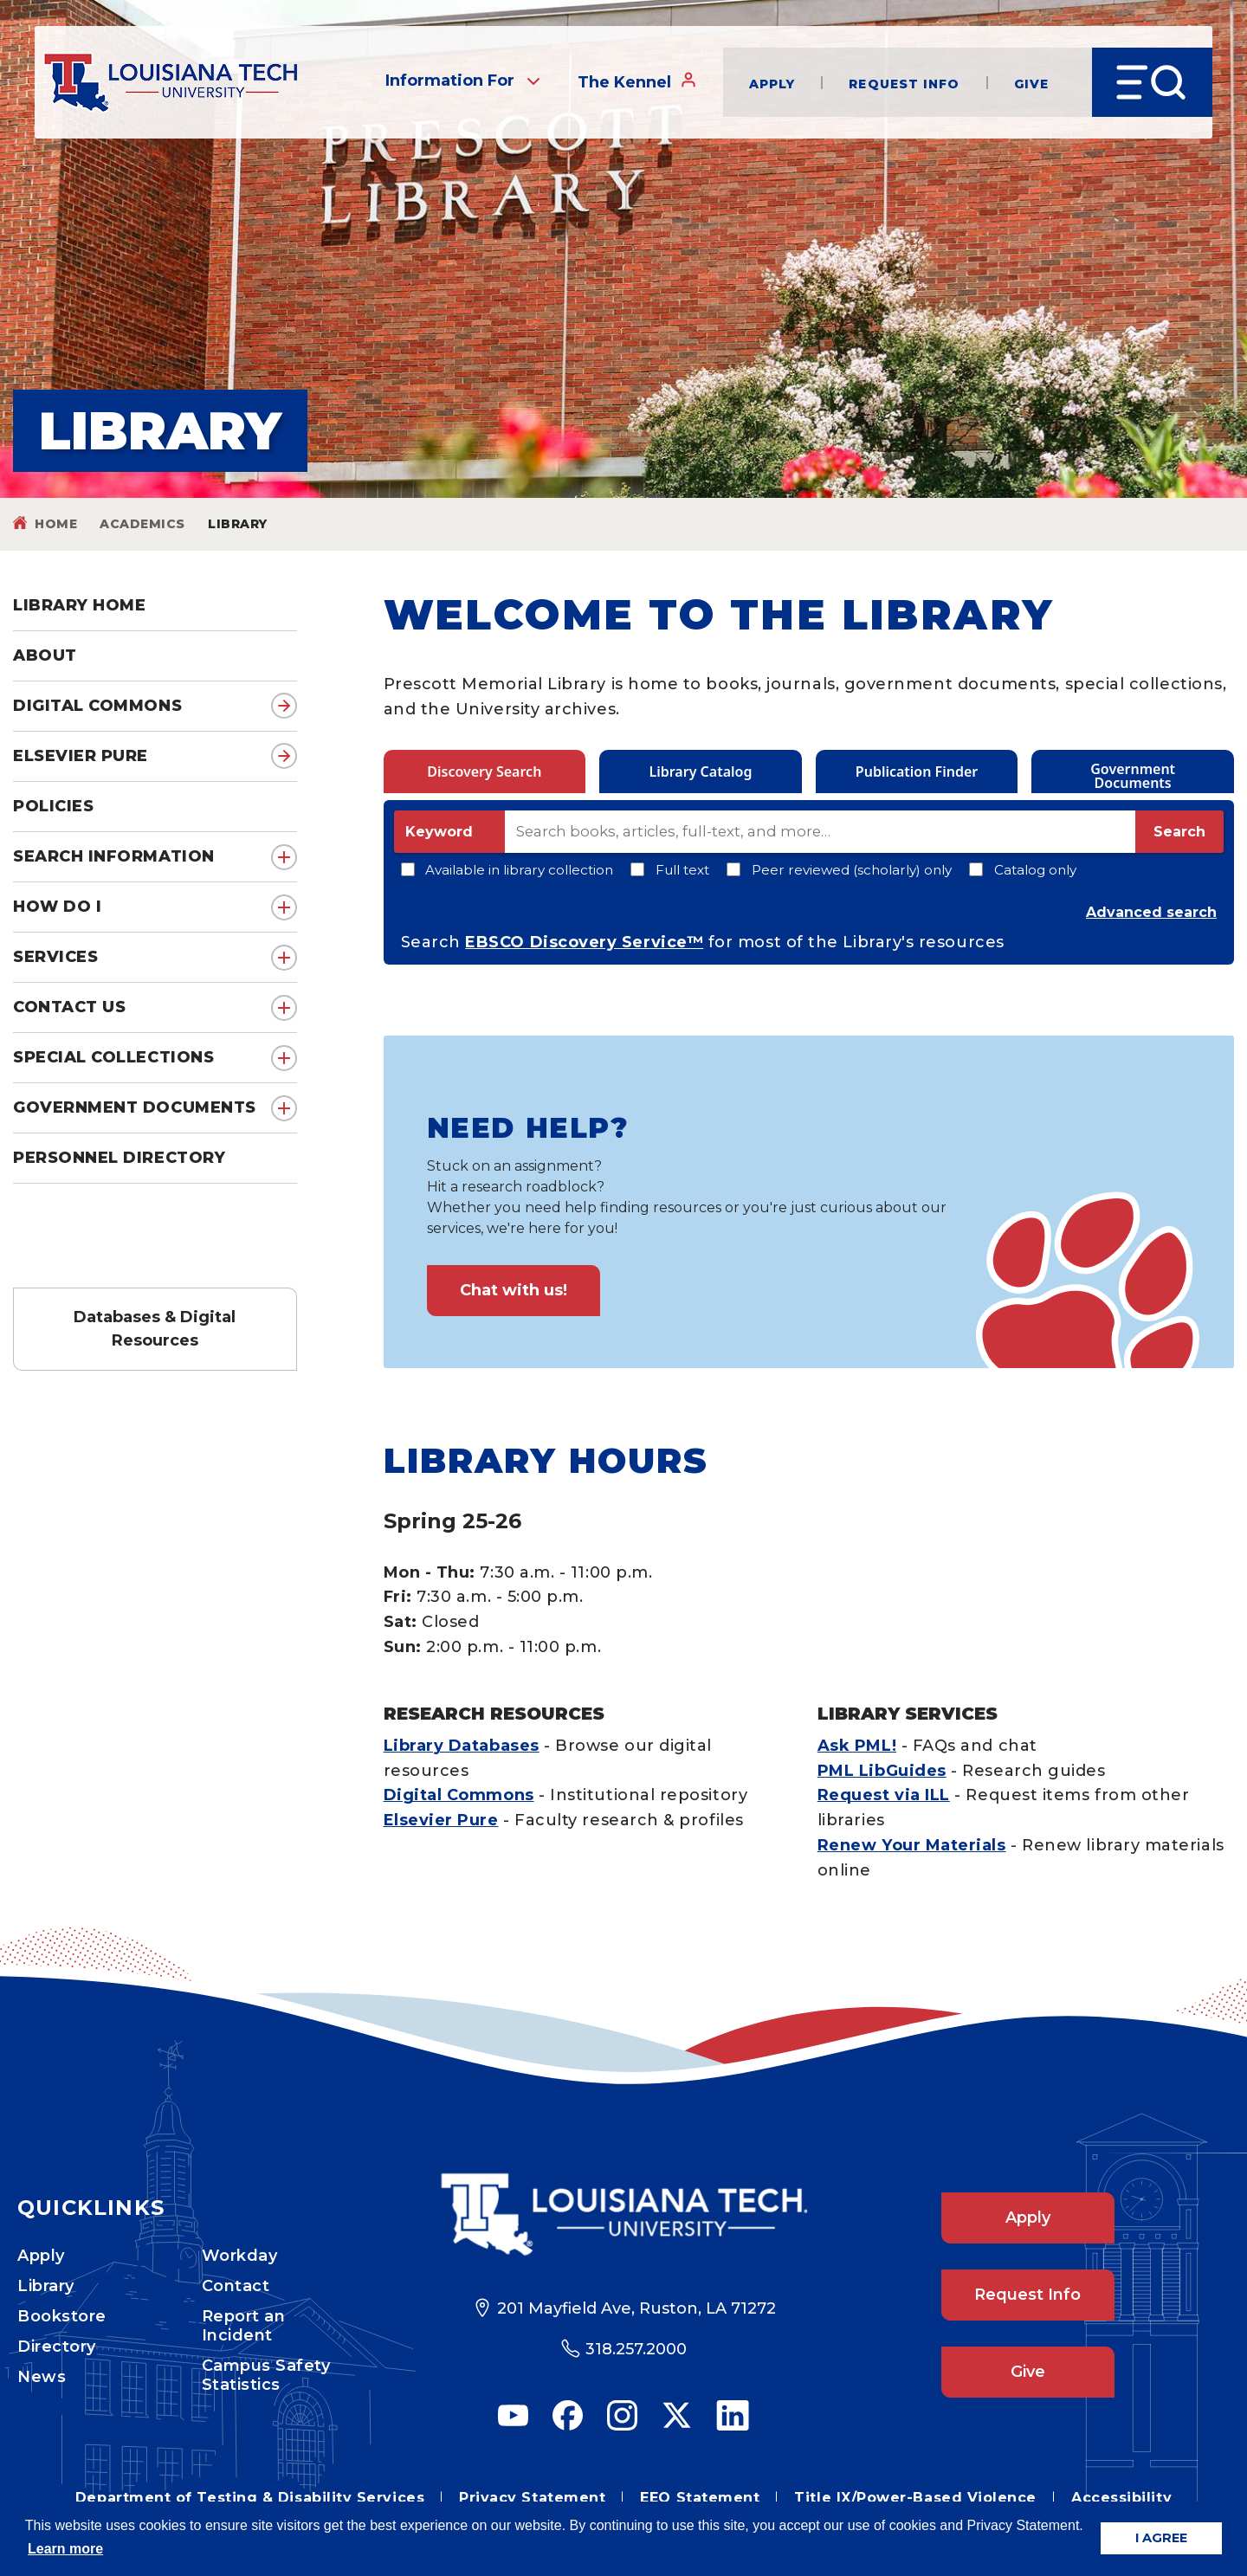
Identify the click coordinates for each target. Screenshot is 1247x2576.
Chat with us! (513, 1290)
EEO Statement (699, 2497)
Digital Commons (97, 705)
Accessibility (1121, 2497)
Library (45, 2285)
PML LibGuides (882, 1770)
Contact (236, 2285)
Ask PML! (856, 1745)
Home (56, 524)
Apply (772, 83)
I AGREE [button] (1161, 2538)
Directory (56, 2346)
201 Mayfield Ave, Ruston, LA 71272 (636, 2308)
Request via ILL (883, 1794)
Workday (240, 2255)
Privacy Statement (532, 2497)
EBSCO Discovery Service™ (584, 942)
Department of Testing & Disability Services (249, 2497)
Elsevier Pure (80, 755)
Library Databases (462, 1745)
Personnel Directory (119, 1157)
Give (1031, 83)
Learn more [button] (65, 2548)
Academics (142, 524)
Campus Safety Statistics (266, 2375)
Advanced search (1151, 912)
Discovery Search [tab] (484, 771)
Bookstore (62, 2316)
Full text (669, 870)
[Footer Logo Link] (623, 2214)
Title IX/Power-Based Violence (915, 2497)
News (41, 2376)
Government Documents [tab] (1132, 775)
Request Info (904, 83)
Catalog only (1022, 870)
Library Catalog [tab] (700, 771)
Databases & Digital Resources (155, 1328)
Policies (53, 806)
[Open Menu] (1152, 82)
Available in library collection (507, 870)
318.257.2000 (636, 2349)
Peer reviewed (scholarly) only (839, 870)
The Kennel (637, 81)
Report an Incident (244, 2326)
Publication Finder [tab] (917, 771)
